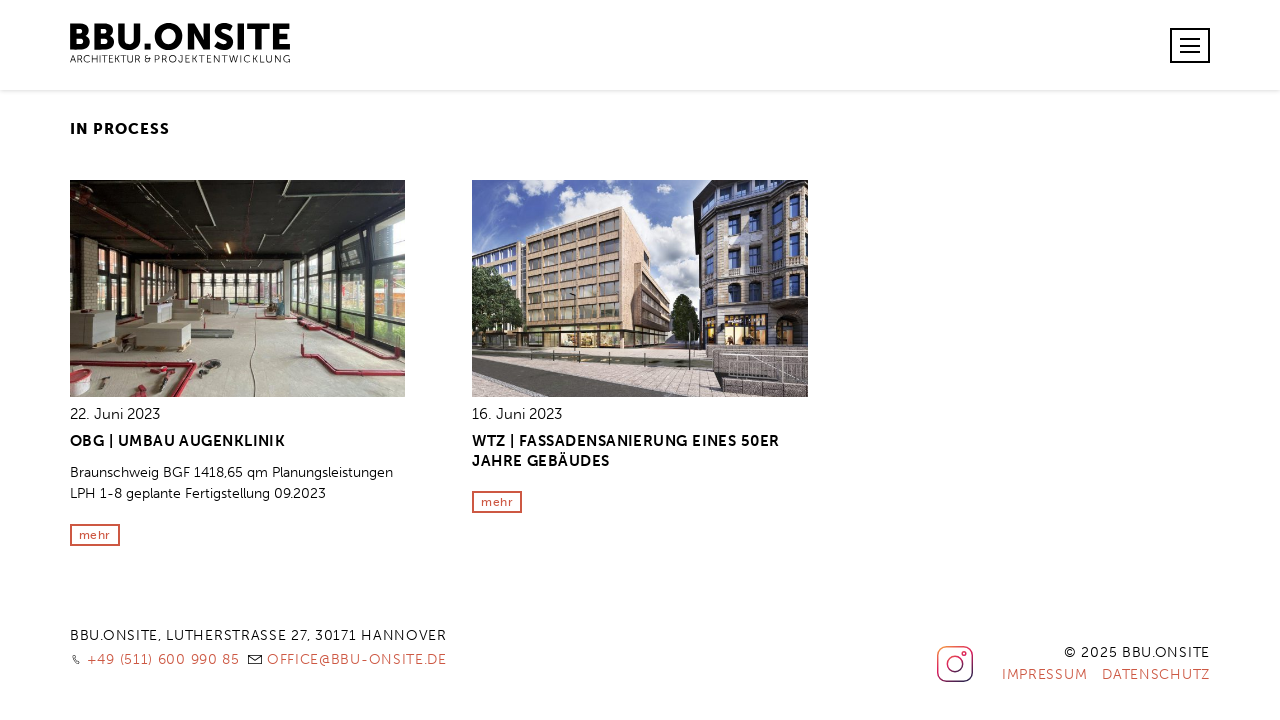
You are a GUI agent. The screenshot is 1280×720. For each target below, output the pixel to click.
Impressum (1044, 674)
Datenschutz (1156, 674)
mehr (95, 535)
